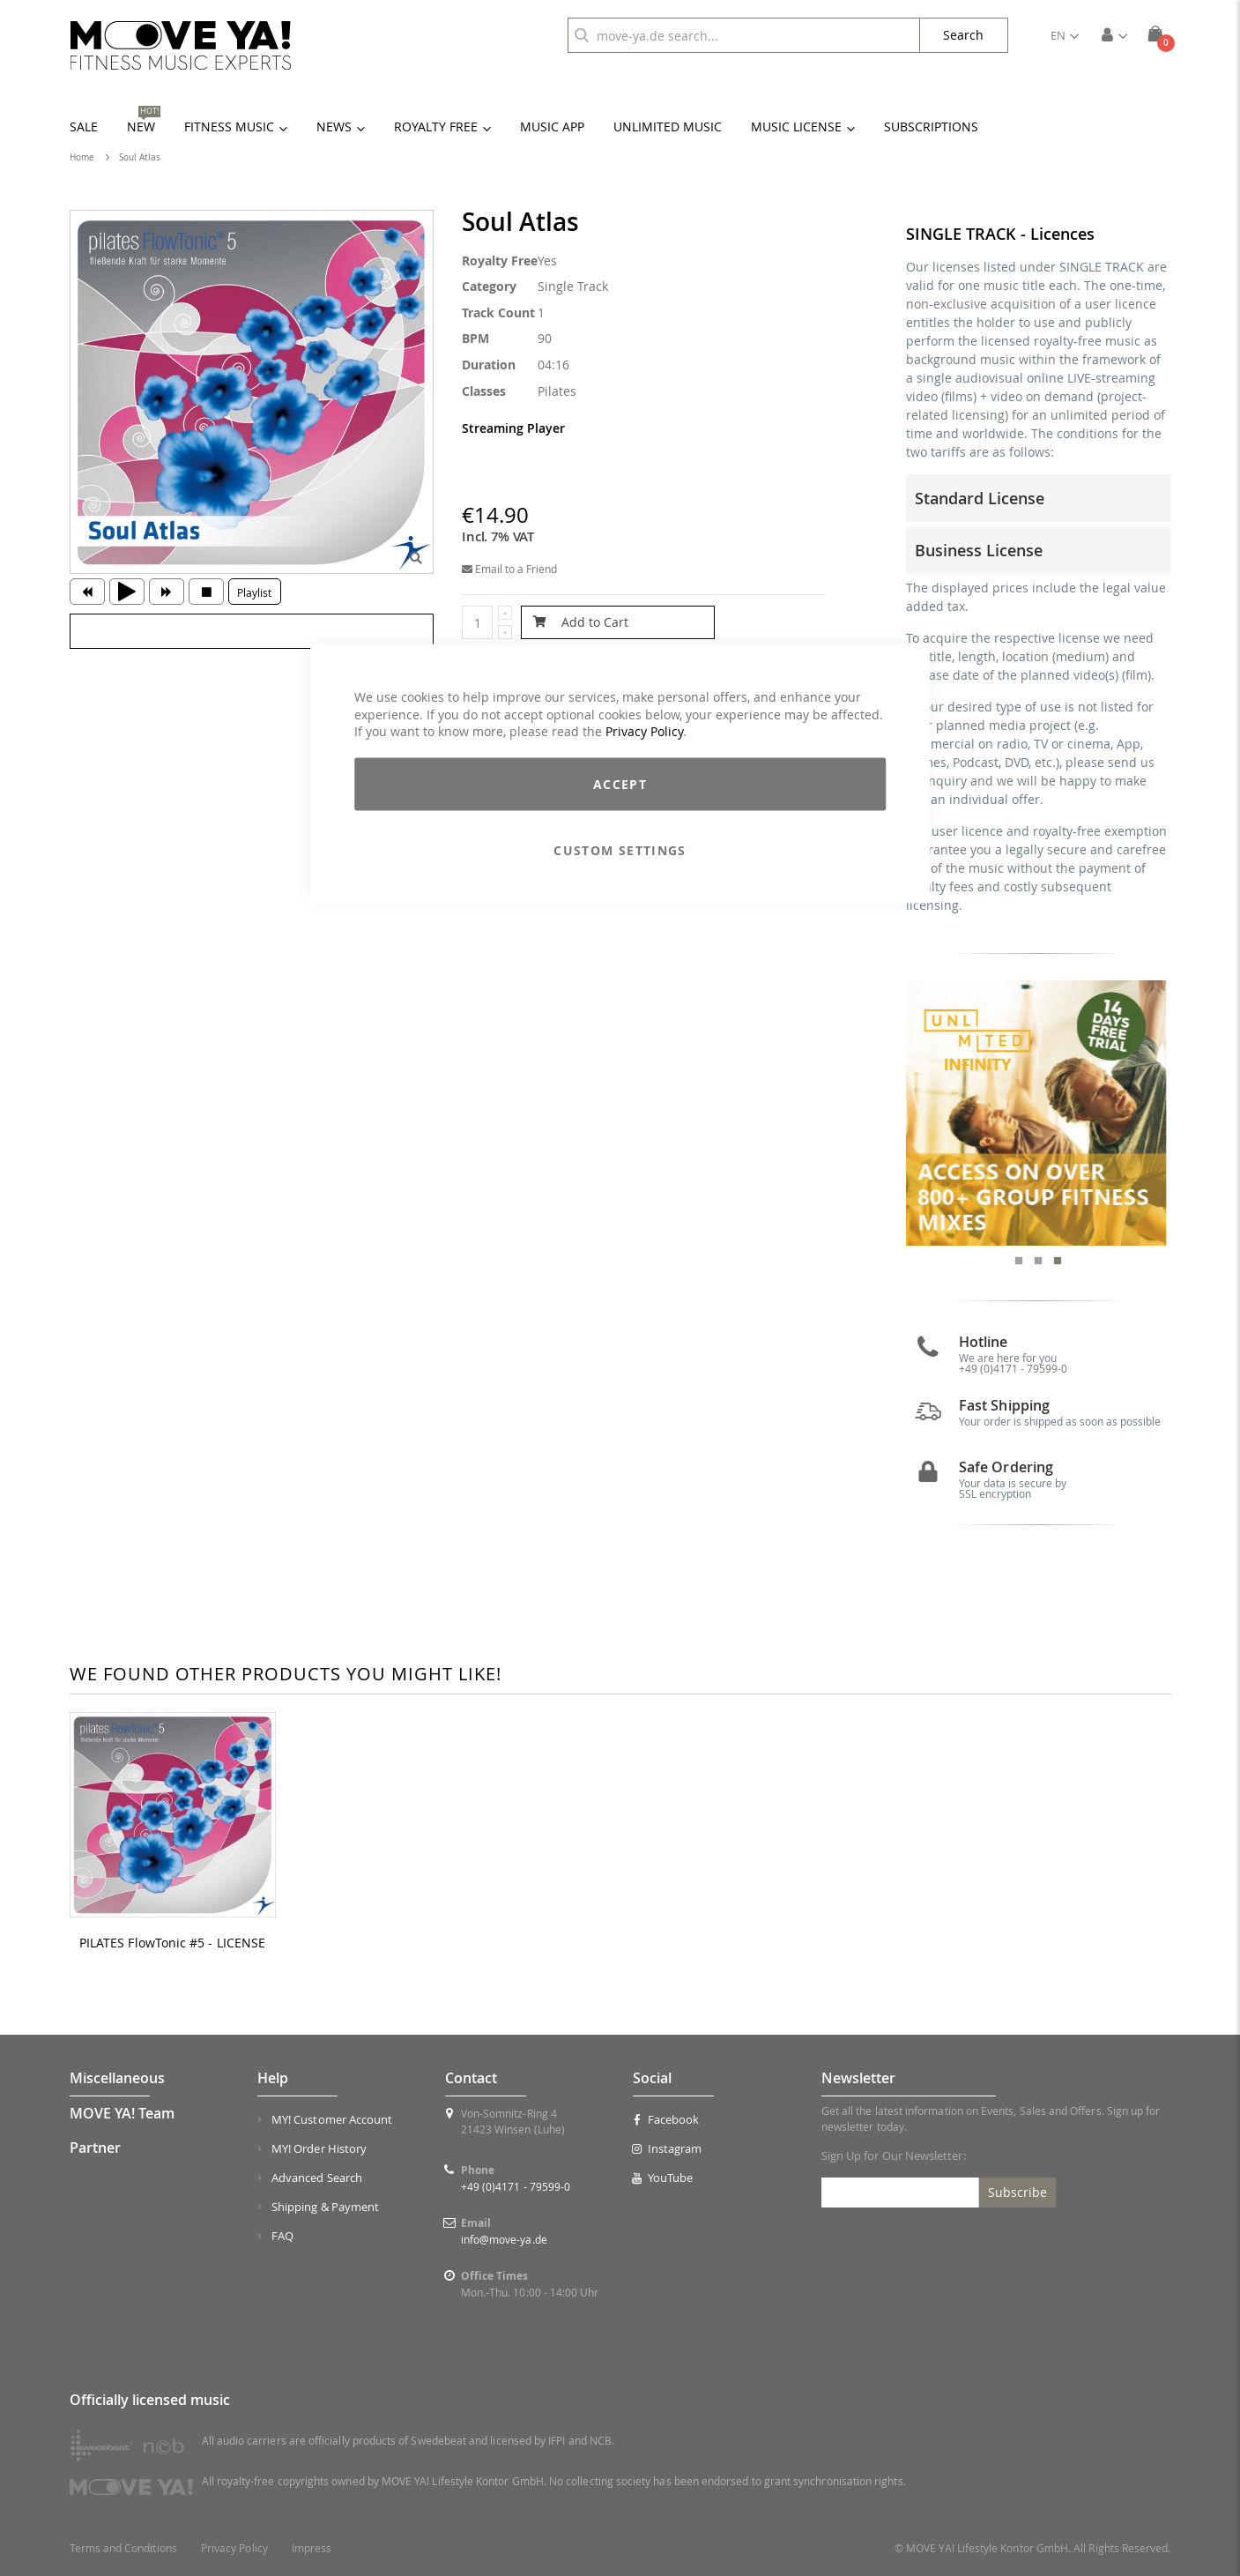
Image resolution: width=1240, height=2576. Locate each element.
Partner (95, 2147)
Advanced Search (316, 2177)
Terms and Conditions (123, 2548)
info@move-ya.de (504, 2239)
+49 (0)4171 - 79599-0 (1013, 1368)
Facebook (666, 2119)
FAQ (282, 2236)
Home (82, 157)
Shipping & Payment (325, 2207)
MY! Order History (319, 2148)
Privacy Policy (644, 731)
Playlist (254, 592)
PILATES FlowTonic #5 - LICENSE (172, 1943)
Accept (620, 783)
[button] (1065, 35)
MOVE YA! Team (122, 2113)
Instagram (667, 2148)
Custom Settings (619, 849)
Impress (311, 2548)
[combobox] (744, 35)
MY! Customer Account (331, 2119)
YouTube (663, 2177)
